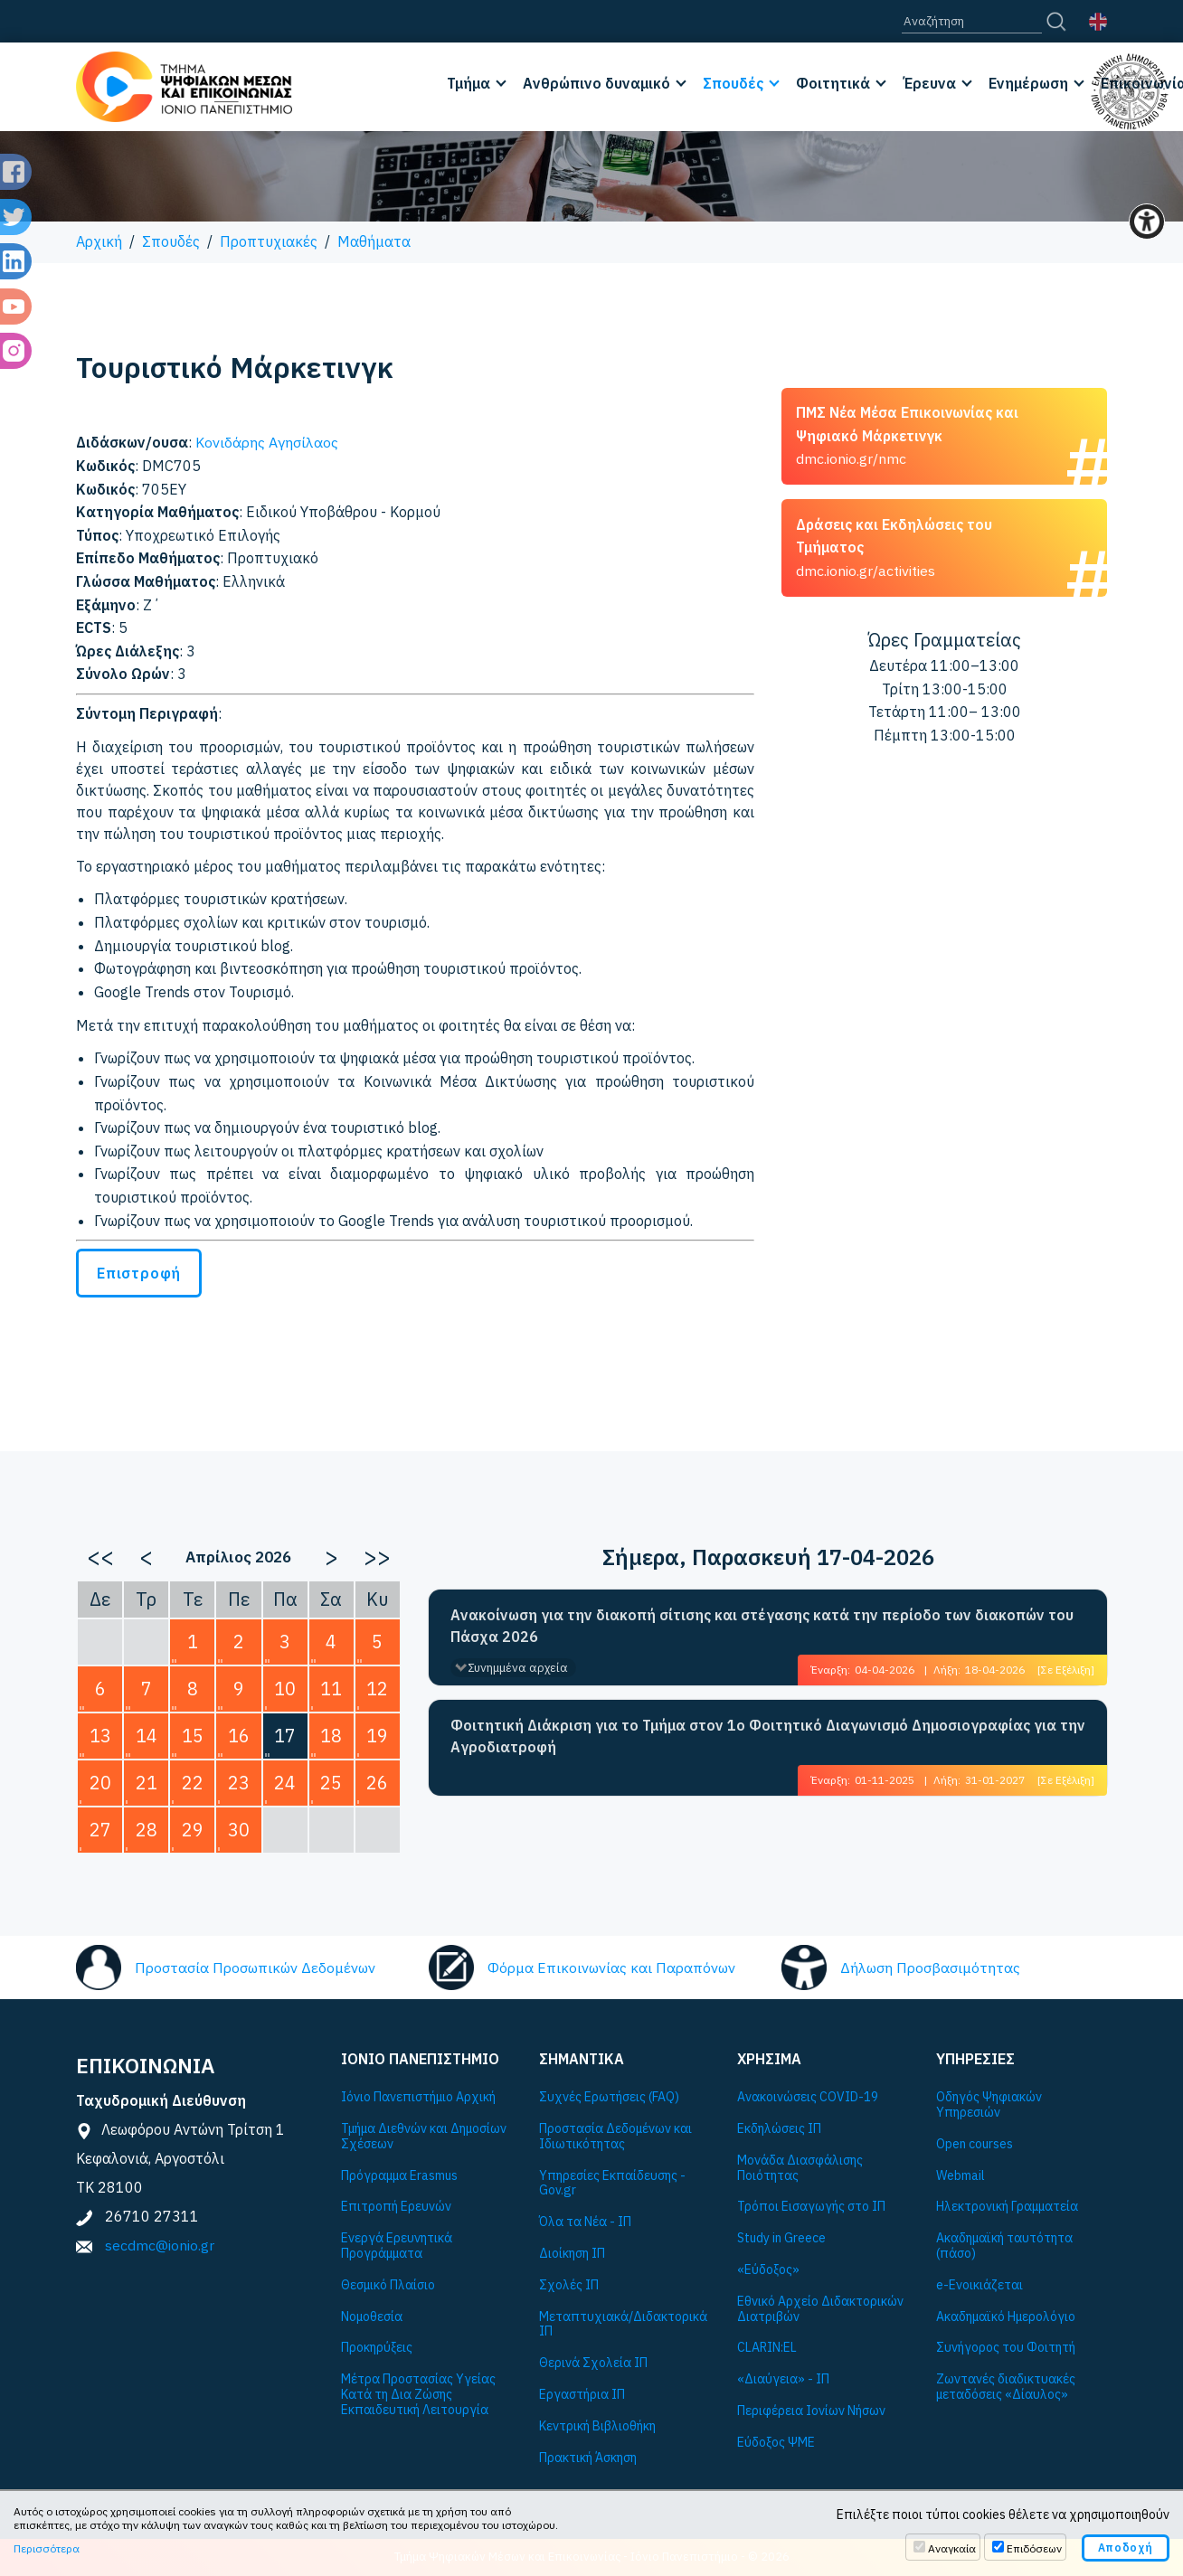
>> (377, 1556)
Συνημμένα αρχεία (518, 1667)
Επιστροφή (139, 1273)
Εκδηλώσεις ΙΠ (779, 2129)
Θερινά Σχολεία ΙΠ (593, 2363)
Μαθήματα (374, 241)
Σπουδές (733, 83)
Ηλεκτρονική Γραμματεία (1007, 2206)
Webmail (960, 2176)
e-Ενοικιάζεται (979, 2285)
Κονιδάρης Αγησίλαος (266, 442)
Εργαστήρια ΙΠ (582, 2394)
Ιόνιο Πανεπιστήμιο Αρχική (418, 2097)
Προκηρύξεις (376, 2347)
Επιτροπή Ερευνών (396, 2206)
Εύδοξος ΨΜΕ (776, 2442)
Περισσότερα (47, 2548)
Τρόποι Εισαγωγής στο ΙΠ (811, 2206)
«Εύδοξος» (768, 2270)
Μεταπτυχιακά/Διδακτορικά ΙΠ (623, 2324)
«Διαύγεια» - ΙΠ (783, 2379)
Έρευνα (929, 83)
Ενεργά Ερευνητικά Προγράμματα (396, 2246)
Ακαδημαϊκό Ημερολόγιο (1005, 2317)
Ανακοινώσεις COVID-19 (807, 2097)
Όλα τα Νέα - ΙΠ (585, 2222)
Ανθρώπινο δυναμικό (596, 83)
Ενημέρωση (1028, 83)
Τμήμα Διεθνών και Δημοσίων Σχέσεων (423, 2136)
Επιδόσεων (1034, 2548)
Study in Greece (781, 2238)
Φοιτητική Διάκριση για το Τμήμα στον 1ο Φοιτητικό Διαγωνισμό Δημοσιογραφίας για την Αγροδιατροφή (767, 1736)
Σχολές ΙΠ (569, 2285)
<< (100, 1556)
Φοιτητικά (833, 83)
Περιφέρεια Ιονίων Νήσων (811, 2411)
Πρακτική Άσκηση (588, 2458)
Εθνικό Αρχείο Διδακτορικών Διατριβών (820, 2309)
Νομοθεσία (371, 2317)
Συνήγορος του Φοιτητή (1005, 2347)
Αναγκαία (952, 2548)
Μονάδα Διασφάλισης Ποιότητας (800, 2168)
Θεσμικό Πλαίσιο (388, 2285)
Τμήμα (468, 83)
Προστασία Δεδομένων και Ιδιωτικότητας (615, 2136)
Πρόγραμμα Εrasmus (399, 2176)
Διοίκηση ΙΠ (572, 2253)
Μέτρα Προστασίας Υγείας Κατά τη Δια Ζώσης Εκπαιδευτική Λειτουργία (418, 2394)
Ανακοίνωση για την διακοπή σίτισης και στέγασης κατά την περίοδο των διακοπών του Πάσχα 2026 (762, 1626)
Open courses (974, 2144)
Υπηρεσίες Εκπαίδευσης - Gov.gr (612, 2183)
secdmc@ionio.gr (159, 2245)
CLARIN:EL (767, 2347)
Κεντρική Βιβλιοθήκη (597, 2426)
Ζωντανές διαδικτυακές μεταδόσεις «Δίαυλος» (1005, 2387)
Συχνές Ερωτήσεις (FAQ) (609, 2097)
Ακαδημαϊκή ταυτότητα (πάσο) (1004, 2246)
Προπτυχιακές (268, 241)
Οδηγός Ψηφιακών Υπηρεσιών (989, 2105)
